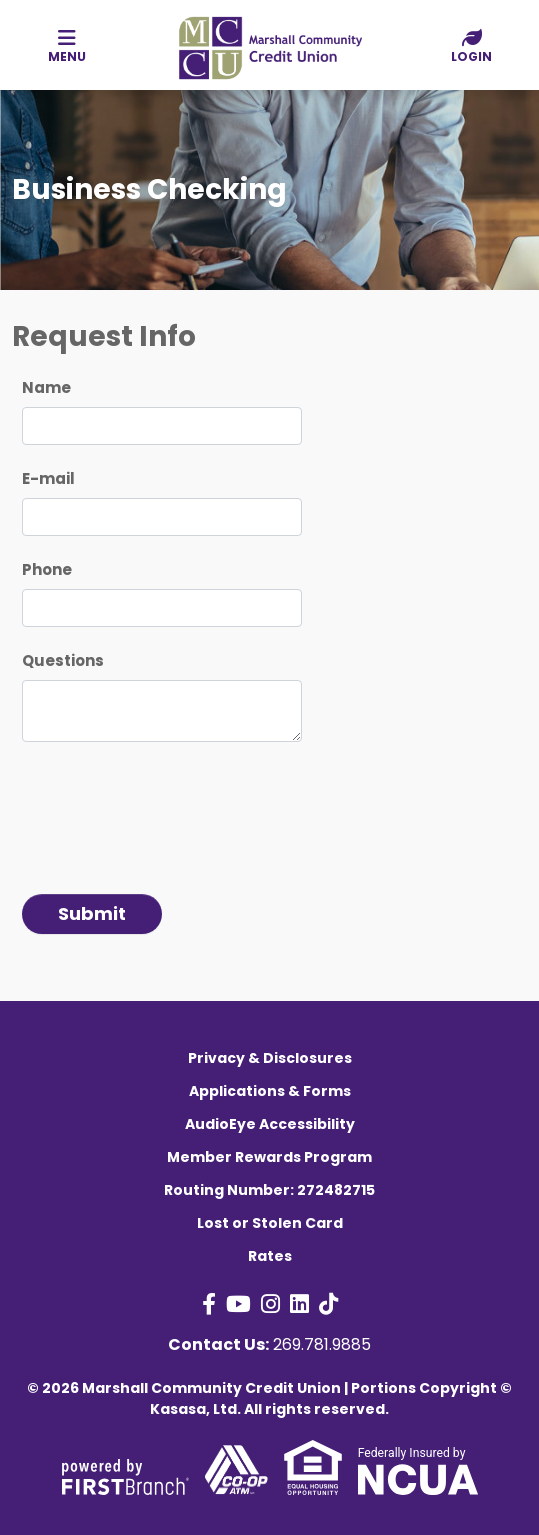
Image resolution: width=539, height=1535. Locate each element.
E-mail (48, 478)
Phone (47, 569)
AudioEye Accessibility (270, 1124)
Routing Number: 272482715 (269, 1190)
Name (46, 387)
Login (471, 46)
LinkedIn (299, 1304)
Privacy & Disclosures (270, 1058)
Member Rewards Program (269, 1157)
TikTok (328, 1304)
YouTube (238, 1304)
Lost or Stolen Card (270, 1223)
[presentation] (174, 810)
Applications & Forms (270, 1091)
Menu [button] (67, 46)
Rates (270, 1256)
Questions (63, 660)
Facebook (209, 1304)
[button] (471, 47)
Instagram (270, 1304)
